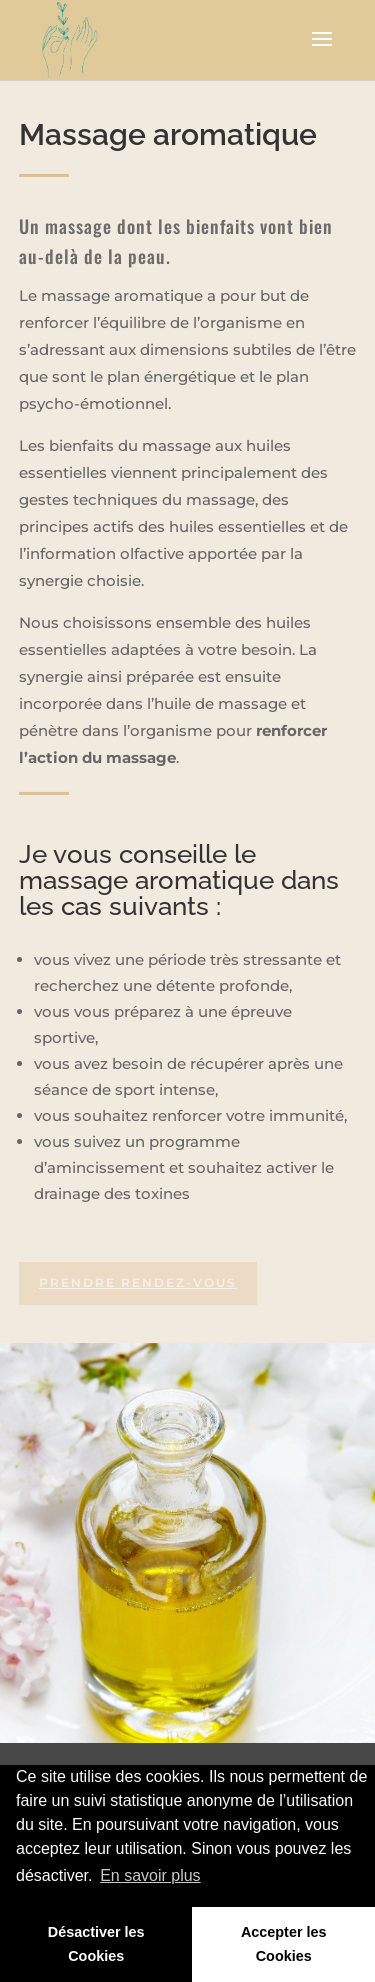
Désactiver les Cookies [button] (96, 1944)
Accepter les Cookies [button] (284, 1944)
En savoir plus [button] (150, 1875)
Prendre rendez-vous (138, 1282)
